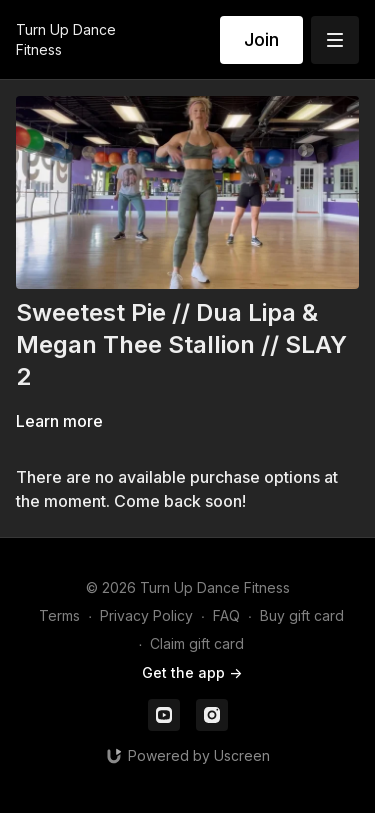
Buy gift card (302, 615)
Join (261, 39)
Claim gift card (197, 643)
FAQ (226, 615)
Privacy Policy (146, 615)
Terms (59, 615)
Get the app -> (192, 672)
